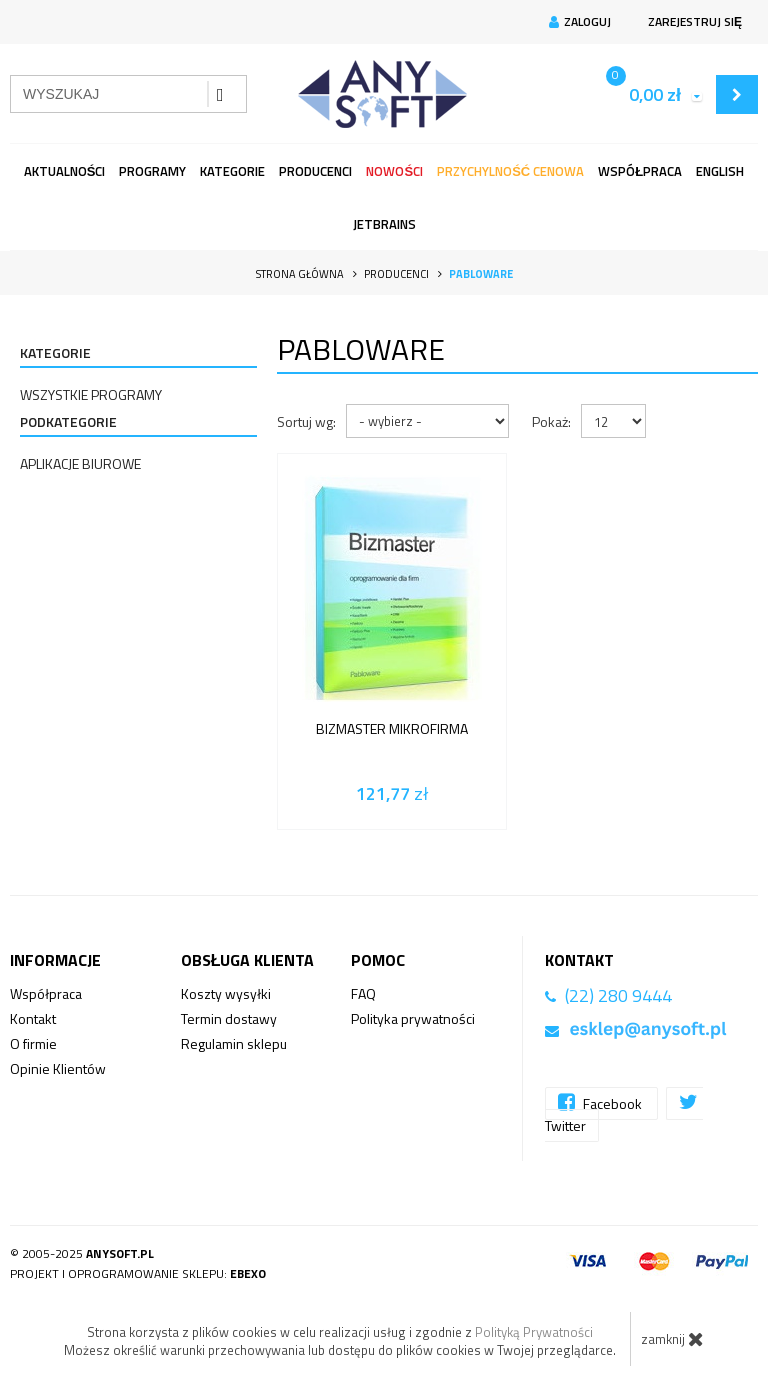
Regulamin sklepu (234, 1043)
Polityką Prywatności (534, 1332)
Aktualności (65, 171)
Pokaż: (551, 421)
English (720, 171)
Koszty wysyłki (226, 993)
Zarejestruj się (692, 21)
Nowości (394, 171)
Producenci (315, 171)
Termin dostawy (229, 1018)
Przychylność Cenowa (510, 171)
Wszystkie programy (91, 394)
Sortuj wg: (306, 421)
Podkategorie (68, 421)
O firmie (33, 1043)
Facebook (601, 1102)
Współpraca (640, 171)
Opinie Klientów (58, 1068)
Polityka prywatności (413, 1018)
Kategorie (232, 171)
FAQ (363, 993)
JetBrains (384, 224)
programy (152, 171)
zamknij (672, 1339)
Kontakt (33, 1018)
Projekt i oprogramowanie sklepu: (138, 1273)
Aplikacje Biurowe (80, 463)
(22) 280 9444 (618, 995)
